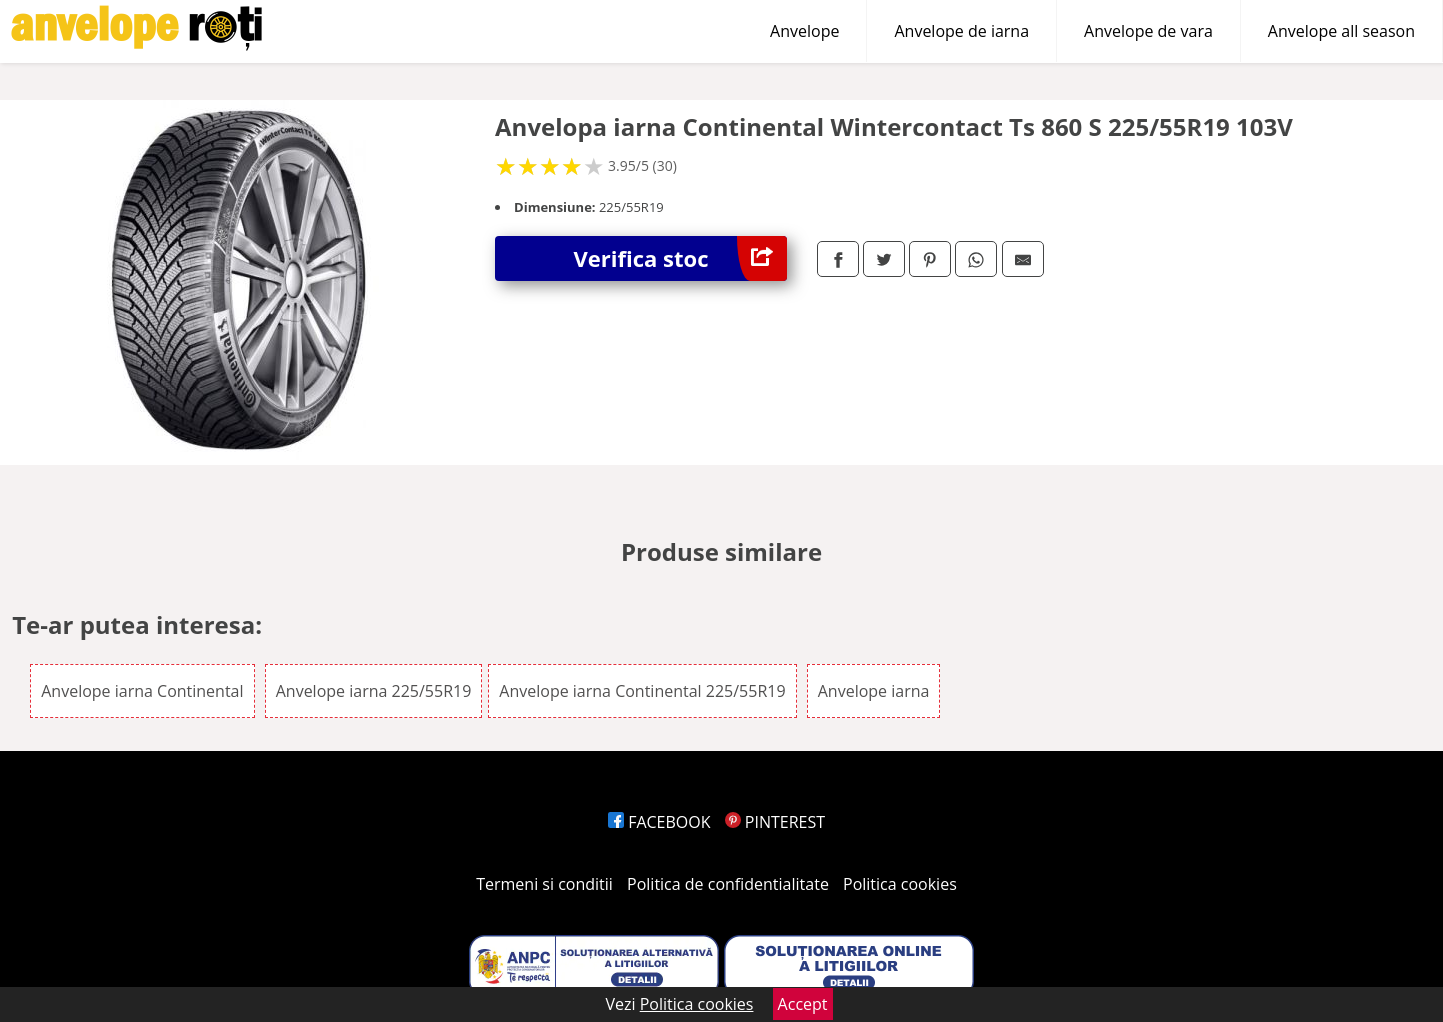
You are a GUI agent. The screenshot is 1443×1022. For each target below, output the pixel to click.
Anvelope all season (1341, 31)
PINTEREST (775, 822)
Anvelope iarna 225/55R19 (374, 691)
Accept (803, 1004)
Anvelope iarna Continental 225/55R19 (642, 691)
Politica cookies (900, 884)
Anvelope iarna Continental (142, 691)
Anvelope (804, 31)
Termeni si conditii (544, 884)
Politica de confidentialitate (728, 884)
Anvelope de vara (1148, 31)
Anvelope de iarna (961, 31)
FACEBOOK (659, 822)
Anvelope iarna (874, 691)
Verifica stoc (680, 258)
